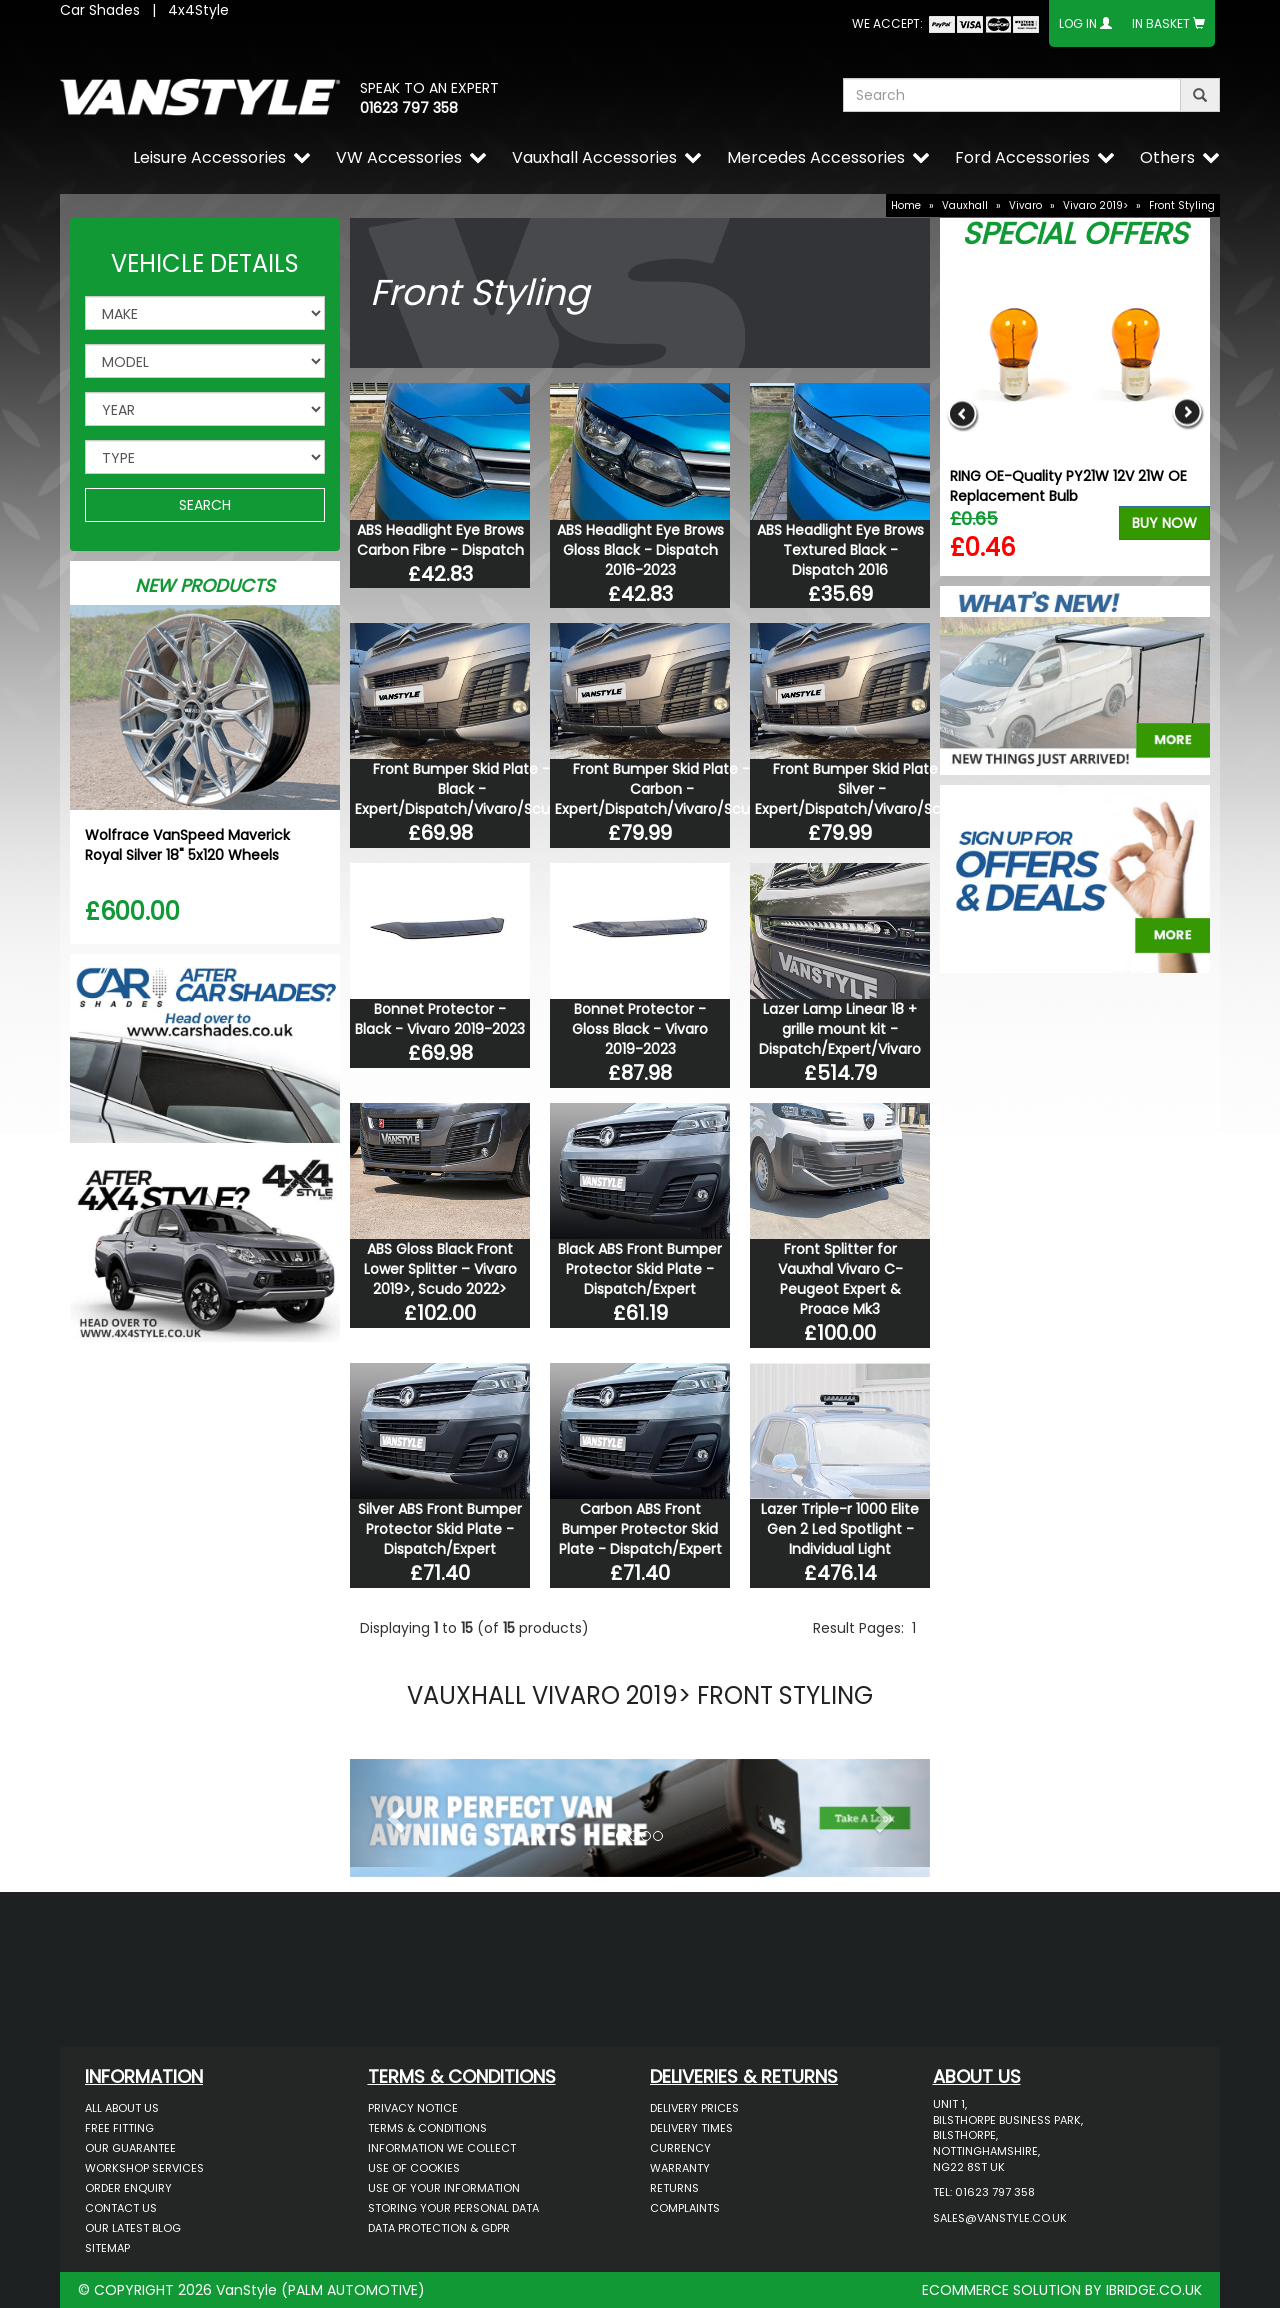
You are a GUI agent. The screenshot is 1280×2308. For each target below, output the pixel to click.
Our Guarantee (130, 2148)
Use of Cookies (414, 2168)
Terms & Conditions (427, 2128)
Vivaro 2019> (1095, 205)
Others (1167, 157)
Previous (962, 413)
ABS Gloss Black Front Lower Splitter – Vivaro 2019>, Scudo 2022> (440, 1269)
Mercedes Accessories (816, 157)
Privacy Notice (413, 2108)
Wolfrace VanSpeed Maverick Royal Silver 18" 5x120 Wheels (187, 845)
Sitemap (107, 2248)
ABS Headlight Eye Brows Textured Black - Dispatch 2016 (840, 550)
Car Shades (100, 10)
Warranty (680, 2168)
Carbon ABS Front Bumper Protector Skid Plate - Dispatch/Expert (640, 1529)
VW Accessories (399, 157)
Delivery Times (691, 2128)
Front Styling (1182, 205)
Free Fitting (119, 2128)
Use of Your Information (444, 2188)
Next (1187, 413)
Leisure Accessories (209, 157)
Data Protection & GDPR (439, 2228)
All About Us (122, 2108)
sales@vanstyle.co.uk (1000, 2218)
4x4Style (198, 10)
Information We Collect (442, 2148)
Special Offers (1075, 234)
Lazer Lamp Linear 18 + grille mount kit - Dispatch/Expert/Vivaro (840, 1029)
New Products (205, 585)
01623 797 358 (409, 108)
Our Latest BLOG (133, 2228)
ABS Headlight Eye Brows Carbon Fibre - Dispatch (440, 540)
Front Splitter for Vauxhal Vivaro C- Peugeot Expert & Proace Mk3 (840, 1279)
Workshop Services (144, 2168)
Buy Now (1164, 523)
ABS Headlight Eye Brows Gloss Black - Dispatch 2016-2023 (640, 550)
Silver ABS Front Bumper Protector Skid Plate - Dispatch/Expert (440, 1529)
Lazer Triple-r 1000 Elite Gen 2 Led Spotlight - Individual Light (840, 1529)
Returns (674, 2188)
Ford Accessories (1022, 157)
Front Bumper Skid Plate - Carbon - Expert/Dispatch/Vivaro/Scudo (661, 789)
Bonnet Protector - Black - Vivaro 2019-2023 (440, 1019)
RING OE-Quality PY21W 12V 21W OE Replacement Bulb (1068, 486)
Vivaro (1025, 205)
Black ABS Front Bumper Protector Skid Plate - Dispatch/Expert (640, 1269)
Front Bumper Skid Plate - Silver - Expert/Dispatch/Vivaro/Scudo (861, 789)
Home (906, 205)
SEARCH (205, 505)
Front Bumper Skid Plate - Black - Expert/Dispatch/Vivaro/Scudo (461, 789)
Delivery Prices (694, 2108)
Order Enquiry (128, 2188)
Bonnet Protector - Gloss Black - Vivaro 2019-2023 (640, 1029)
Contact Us (121, 2208)
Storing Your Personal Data (453, 2208)
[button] (393, 1813)
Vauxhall (965, 205)
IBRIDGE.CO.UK (1154, 2290)
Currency (680, 2148)
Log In (1078, 23)
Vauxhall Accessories (594, 157)
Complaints (685, 2208)
